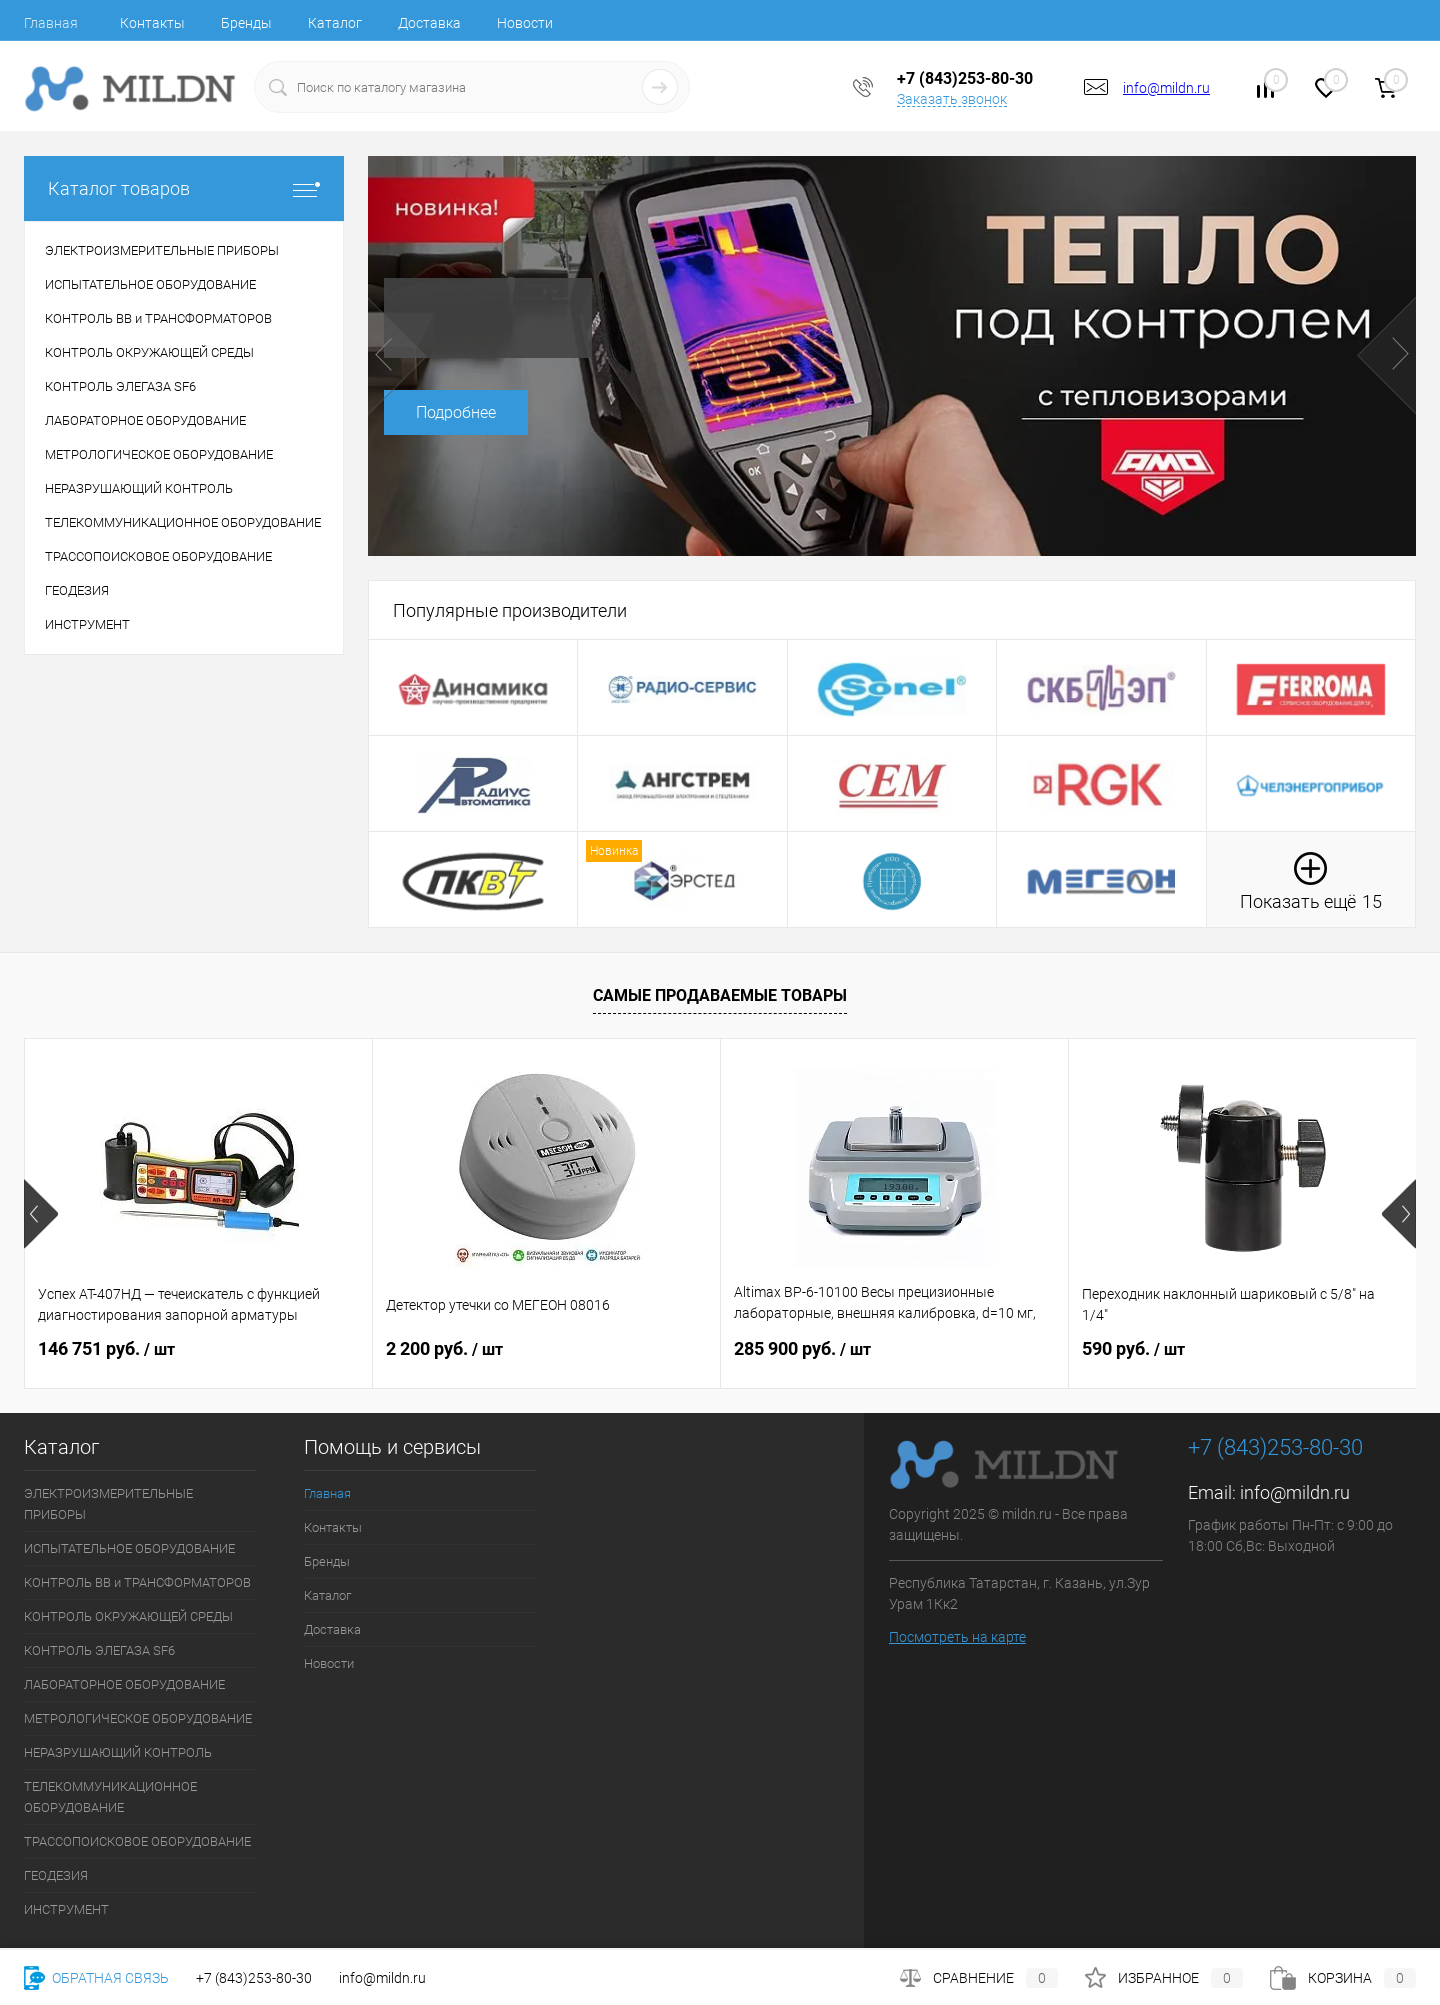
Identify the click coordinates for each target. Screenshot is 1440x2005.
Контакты (152, 23)
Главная (51, 23)
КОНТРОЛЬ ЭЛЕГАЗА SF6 (99, 1650)
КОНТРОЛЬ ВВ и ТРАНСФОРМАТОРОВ (137, 1582)
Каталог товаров (184, 188)
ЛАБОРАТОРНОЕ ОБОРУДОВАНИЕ (124, 1684)
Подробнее (456, 412)
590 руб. (1133, 1348)
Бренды (246, 23)
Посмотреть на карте (957, 1637)
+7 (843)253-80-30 (254, 1978)
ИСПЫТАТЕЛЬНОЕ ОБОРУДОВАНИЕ (129, 1548)
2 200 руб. (444, 1348)
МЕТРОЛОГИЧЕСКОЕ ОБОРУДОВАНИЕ (138, 1718)
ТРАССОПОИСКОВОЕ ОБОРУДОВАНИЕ (137, 1841)
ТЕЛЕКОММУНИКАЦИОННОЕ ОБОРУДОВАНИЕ (110, 1797)
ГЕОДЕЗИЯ (56, 1875)
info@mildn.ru (1166, 88)
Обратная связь (96, 1978)
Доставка (429, 23)
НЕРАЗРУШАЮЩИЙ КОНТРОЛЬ (118, 1752)
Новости (525, 23)
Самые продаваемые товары (720, 995)
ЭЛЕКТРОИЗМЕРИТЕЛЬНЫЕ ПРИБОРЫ (108, 1504)
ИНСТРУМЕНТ (66, 1909)
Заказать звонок (952, 99)
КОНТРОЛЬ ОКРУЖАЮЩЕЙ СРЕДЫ (128, 1616)
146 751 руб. (106, 1348)
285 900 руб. (802, 1348)
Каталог (335, 23)
